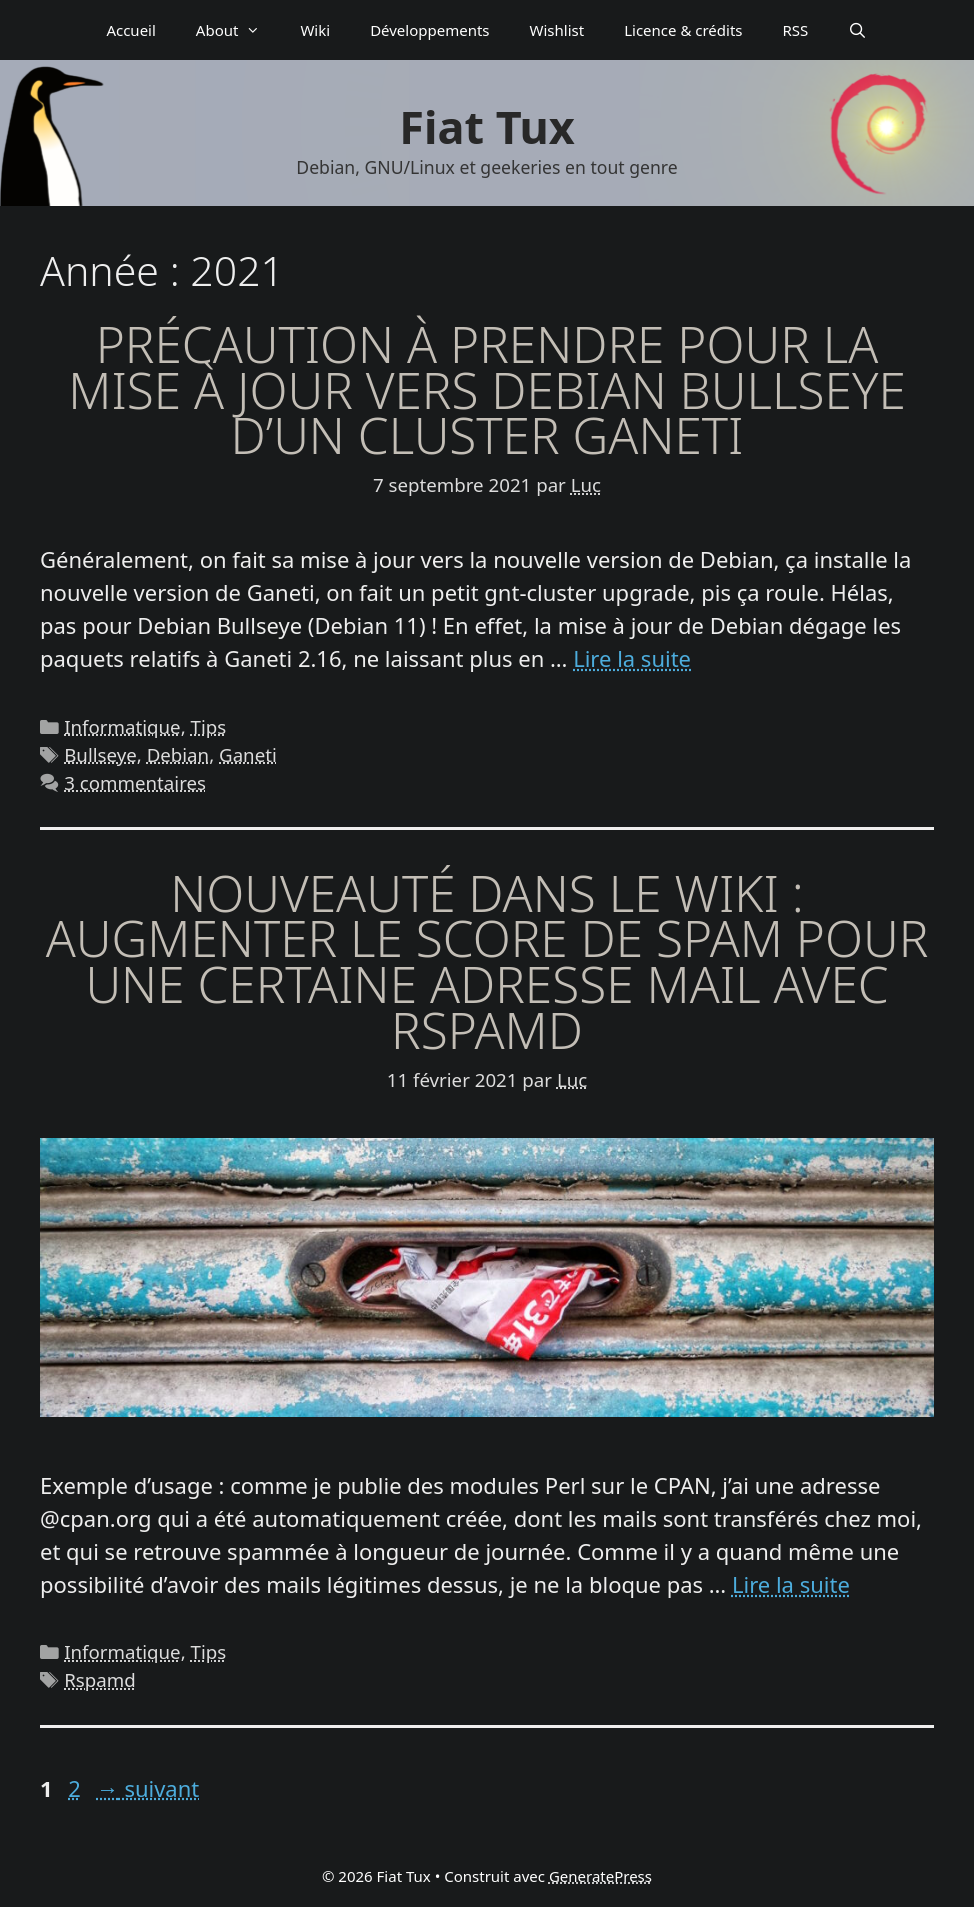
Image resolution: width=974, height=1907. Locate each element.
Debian (178, 754)
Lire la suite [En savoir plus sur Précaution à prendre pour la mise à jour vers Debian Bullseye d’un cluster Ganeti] (632, 658)
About (238, 30)
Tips (209, 726)
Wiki (315, 30)
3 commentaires (135, 782)
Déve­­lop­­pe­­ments (429, 30)
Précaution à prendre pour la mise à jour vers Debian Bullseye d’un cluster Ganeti (487, 389)
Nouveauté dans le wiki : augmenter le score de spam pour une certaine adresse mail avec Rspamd (487, 961)
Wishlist (557, 30)
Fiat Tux (486, 126)
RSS (796, 30)
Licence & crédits (683, 30)
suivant (148, 1788)
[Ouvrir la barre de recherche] (857, 30)
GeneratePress (600, 1876)
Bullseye (100, 754)
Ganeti (248, 754)
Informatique (122, 726)
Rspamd (100, 1679)
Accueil (130, 30)
